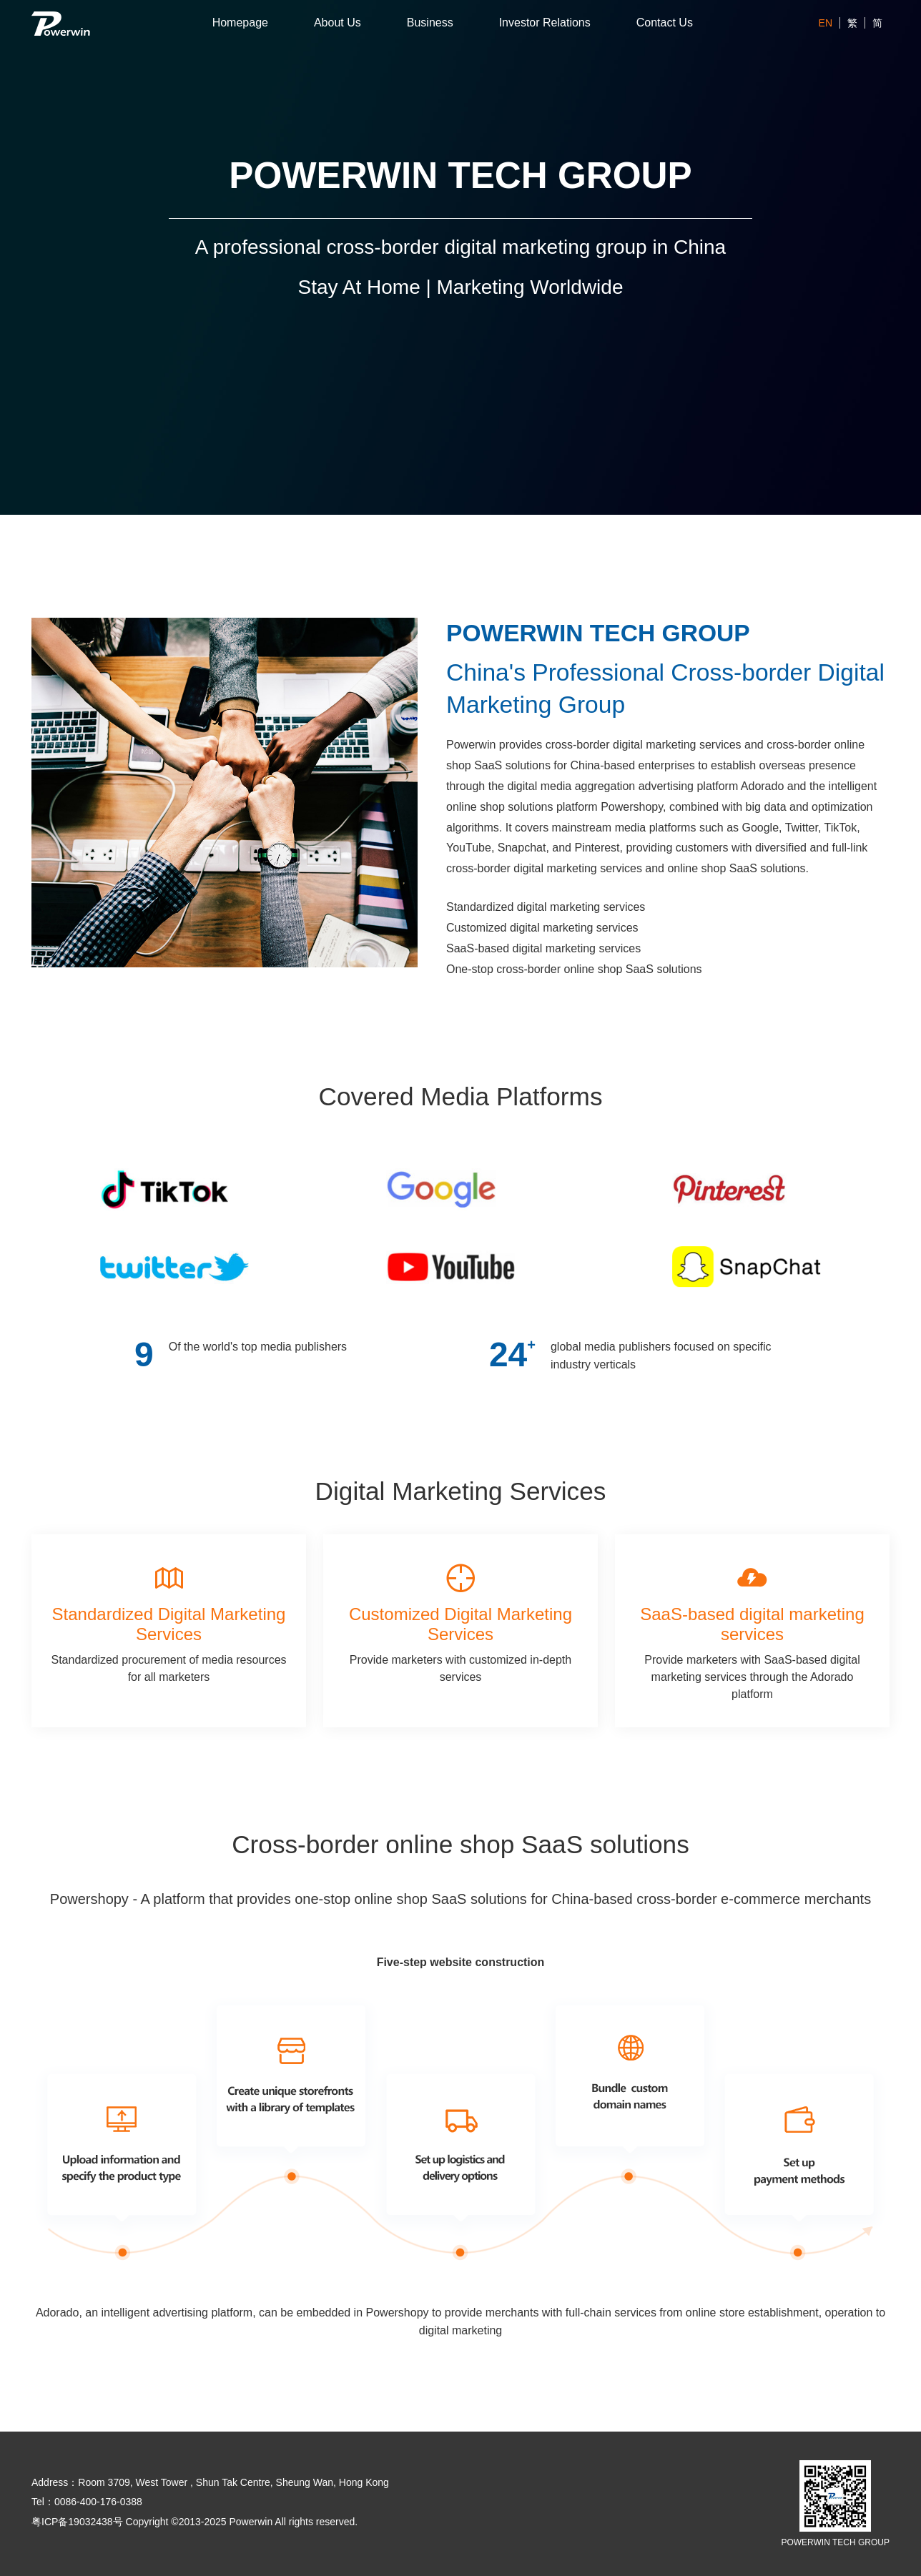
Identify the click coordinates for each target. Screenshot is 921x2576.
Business (430, 22)
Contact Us (664, 22)
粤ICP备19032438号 (77, 2521)
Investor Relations (545, 22)
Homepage (240, 22)
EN (825, 23)
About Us (337, 22)
